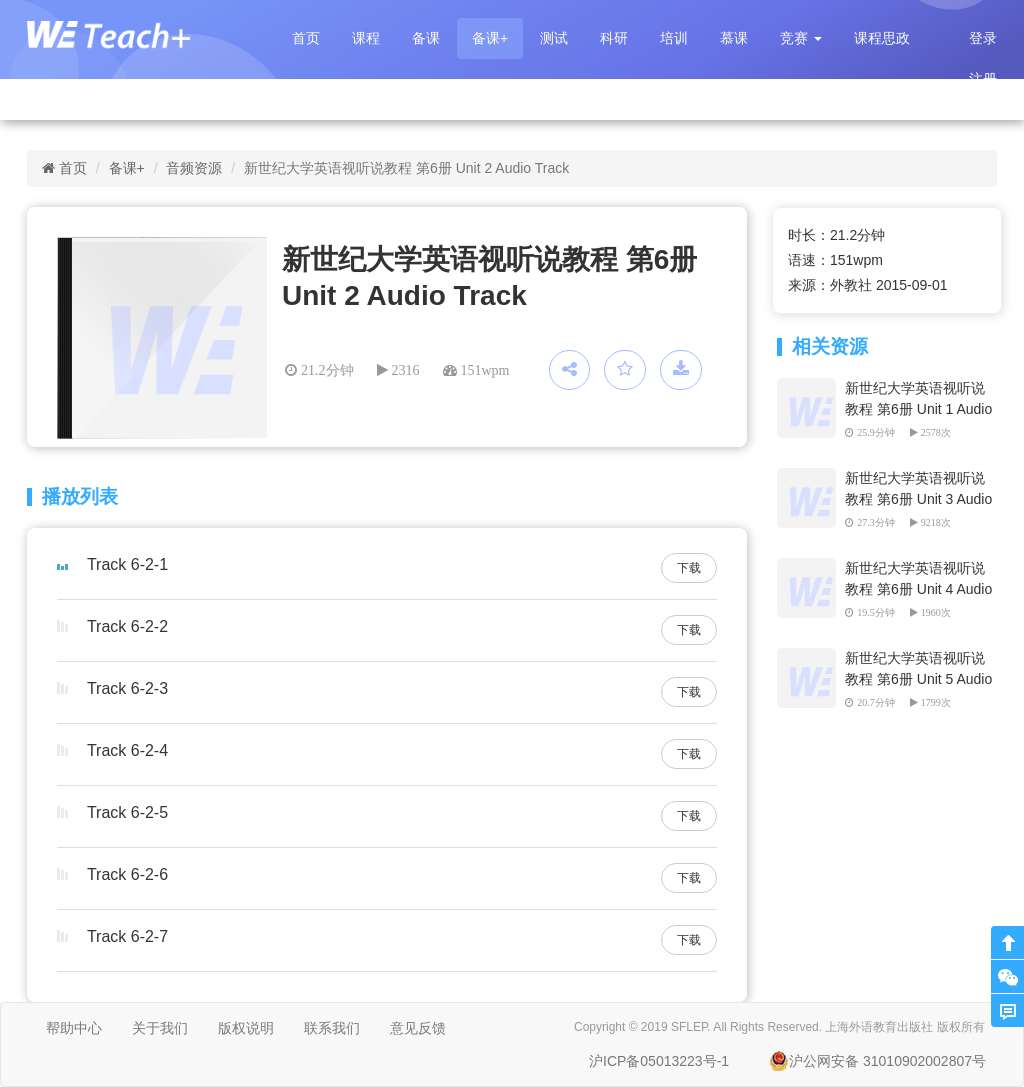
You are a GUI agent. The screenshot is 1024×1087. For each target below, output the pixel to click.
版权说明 (246, 1028)
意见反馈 (418, 1028)
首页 (306, 38)
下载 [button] (689, 568)
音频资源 (194, 168)
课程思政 (882, 38)
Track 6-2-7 (127, 936)
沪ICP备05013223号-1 (659, 1061)
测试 (554, 38)
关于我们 (160, 1028)
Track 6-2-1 (127, 564)
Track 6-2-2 (127, 626)
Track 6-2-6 (127, 874)
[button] (801, 38)
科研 (614, 38)
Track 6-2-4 (127, 750)
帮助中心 (74, 1028)
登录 (983, 38)
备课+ (490, 38)
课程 (366, 38)
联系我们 (332, 1028)
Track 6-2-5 (127, 812)
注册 (983, 79)
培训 (674, 38)
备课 (426, 38)
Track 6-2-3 (127, 688)
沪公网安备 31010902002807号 (877, 1061)
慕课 (734, 38)
